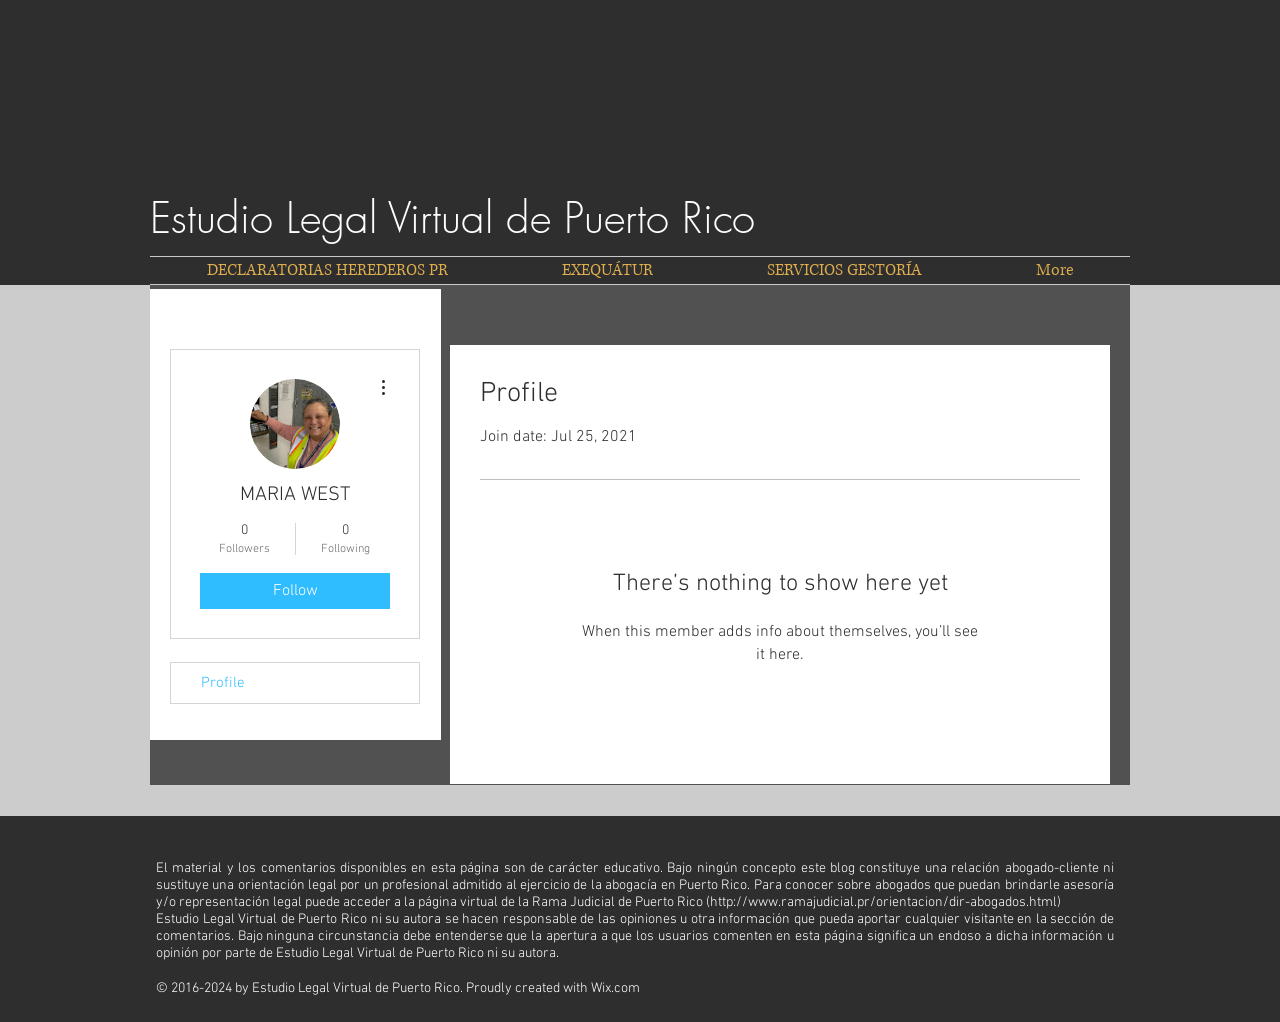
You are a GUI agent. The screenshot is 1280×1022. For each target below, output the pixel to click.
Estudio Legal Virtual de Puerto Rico (452, 218)
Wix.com (615, 988)
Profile (223, 683)
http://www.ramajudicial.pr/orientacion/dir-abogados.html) (885, 902)
